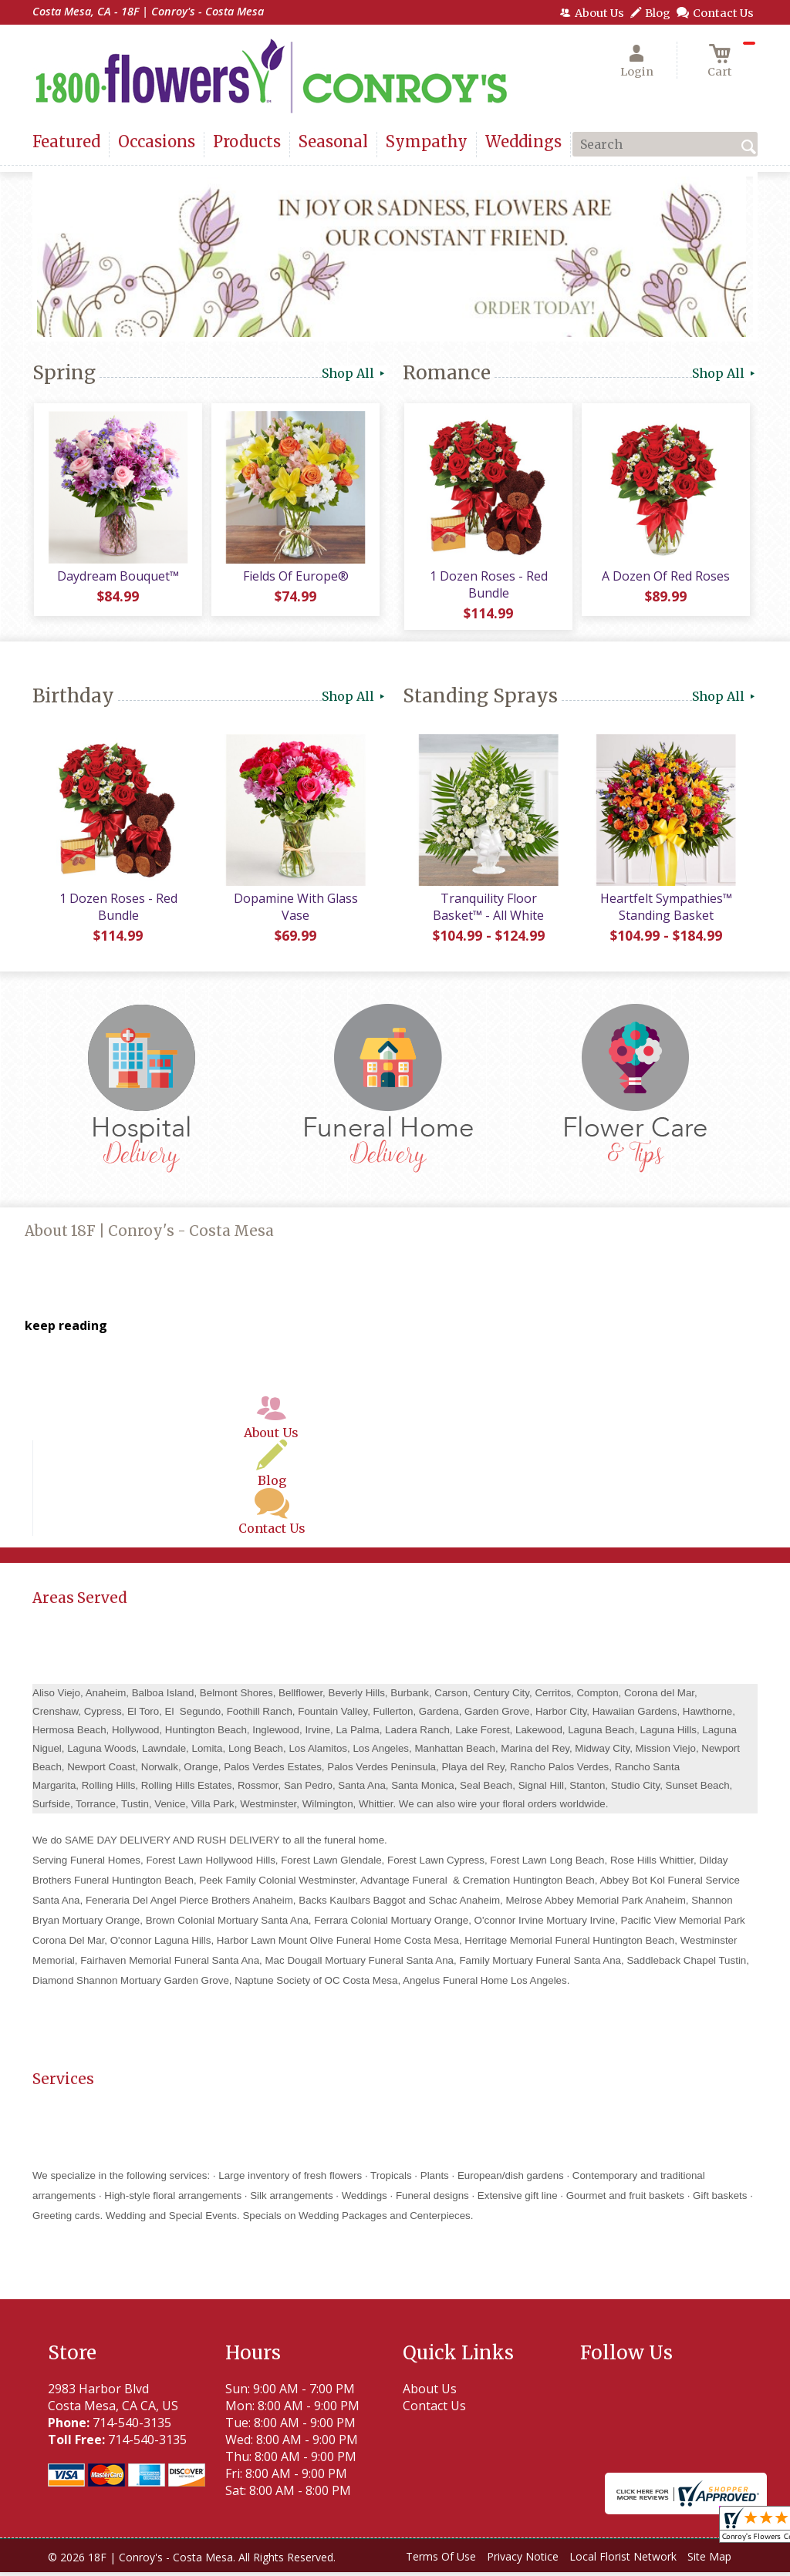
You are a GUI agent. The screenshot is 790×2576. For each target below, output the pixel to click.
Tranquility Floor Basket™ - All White (487, 911)
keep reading (66, 1329)
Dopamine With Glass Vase (295, 911)
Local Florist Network (623, 2560)
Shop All (354, 373)
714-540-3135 (132, 2426)
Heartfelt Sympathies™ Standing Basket (665, 911)
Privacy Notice (523, 2560)
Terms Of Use (441, 2560)
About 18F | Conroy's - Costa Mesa (149, 1235)
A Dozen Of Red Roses (665, 577)
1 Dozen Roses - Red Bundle (488, 586)
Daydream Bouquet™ (117, 577)
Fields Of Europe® (295, 577)
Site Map (709, 2560)
